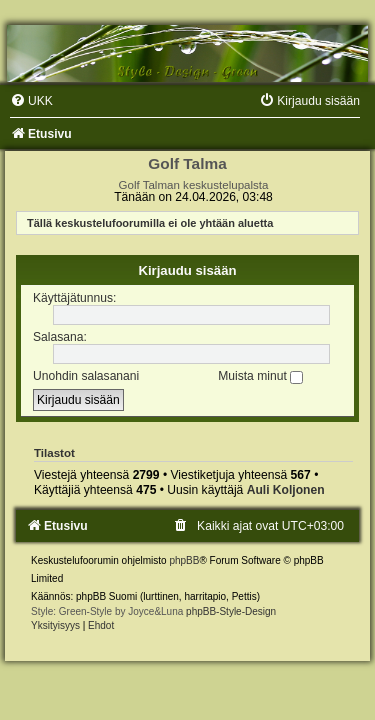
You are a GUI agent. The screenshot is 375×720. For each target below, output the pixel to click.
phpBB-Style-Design (231, 611)
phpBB (184, 560)
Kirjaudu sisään (187, 270)
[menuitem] (31, 101)
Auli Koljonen (286, 490)
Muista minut (260, 376)
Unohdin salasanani (86, 376)
